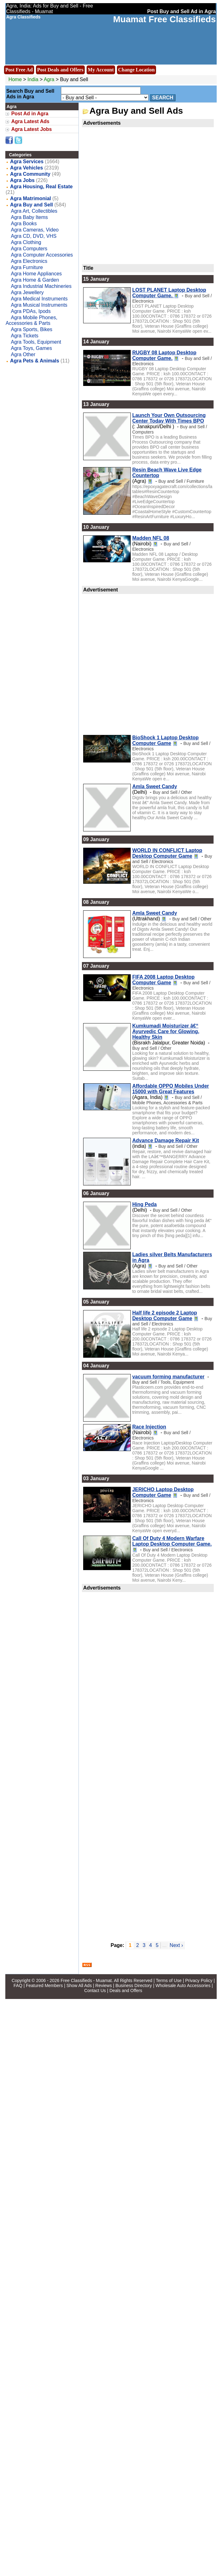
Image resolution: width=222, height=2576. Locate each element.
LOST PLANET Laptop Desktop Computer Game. (169, 292)
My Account (101, 69)
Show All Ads (79, 1985)
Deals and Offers (125, 1990)
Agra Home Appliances (36, 273)
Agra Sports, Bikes (32, 329)
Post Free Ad (19, 69)
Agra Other (23, 354)
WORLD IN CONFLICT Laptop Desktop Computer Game (167, 853)
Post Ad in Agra (29, 113)
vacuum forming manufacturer (168, 1376)
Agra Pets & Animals (34, 360)
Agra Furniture (27, 267)
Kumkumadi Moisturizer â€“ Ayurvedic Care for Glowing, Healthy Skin (165, 1031)
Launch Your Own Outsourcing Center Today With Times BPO (169, 418)
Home (15, 79)
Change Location (136, 69)
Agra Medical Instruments (39, 298)
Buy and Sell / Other (172, 792)
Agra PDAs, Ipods (31, 311)
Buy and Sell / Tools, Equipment (163, 1382)
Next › (176, 1945)
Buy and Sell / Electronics (172, 859)
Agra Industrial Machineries (41, 286)
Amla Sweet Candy (154, 786)
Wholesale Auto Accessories (182, 1985)
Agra (50, 79)
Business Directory (133, 1985)
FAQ (17, 1985)
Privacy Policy (198, 1980)
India (33, 79)
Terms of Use (168, 1980)
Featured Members (44, 1985)
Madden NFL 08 (150, 538)
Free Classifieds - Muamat (86, 1980)
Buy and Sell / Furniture (181, 481)
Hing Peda (144, 1204)
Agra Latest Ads (30, 121)
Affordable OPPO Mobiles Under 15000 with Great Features (170, 1088)
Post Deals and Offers (60, 69)
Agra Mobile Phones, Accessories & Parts (31, 320)
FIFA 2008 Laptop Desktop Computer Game (163, 979)
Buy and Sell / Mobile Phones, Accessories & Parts (167, 1100)
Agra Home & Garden (35, 280)
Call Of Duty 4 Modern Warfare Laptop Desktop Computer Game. (172, 1541)
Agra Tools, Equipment (36, 342)
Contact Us (95, 1990)
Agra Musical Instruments (39, 305)
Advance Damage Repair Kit (165, 1140)
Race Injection (149, 1426)
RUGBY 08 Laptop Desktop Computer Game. (164, 355)
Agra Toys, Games (31, 348)
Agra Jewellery (27, 292)
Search (163, 97)
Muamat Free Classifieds (164, 19)
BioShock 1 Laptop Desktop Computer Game (165, 740)
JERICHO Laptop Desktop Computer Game (163, 1492)
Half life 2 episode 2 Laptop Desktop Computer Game (164, 1315)
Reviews (103, 1985)
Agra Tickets (24, 335)
